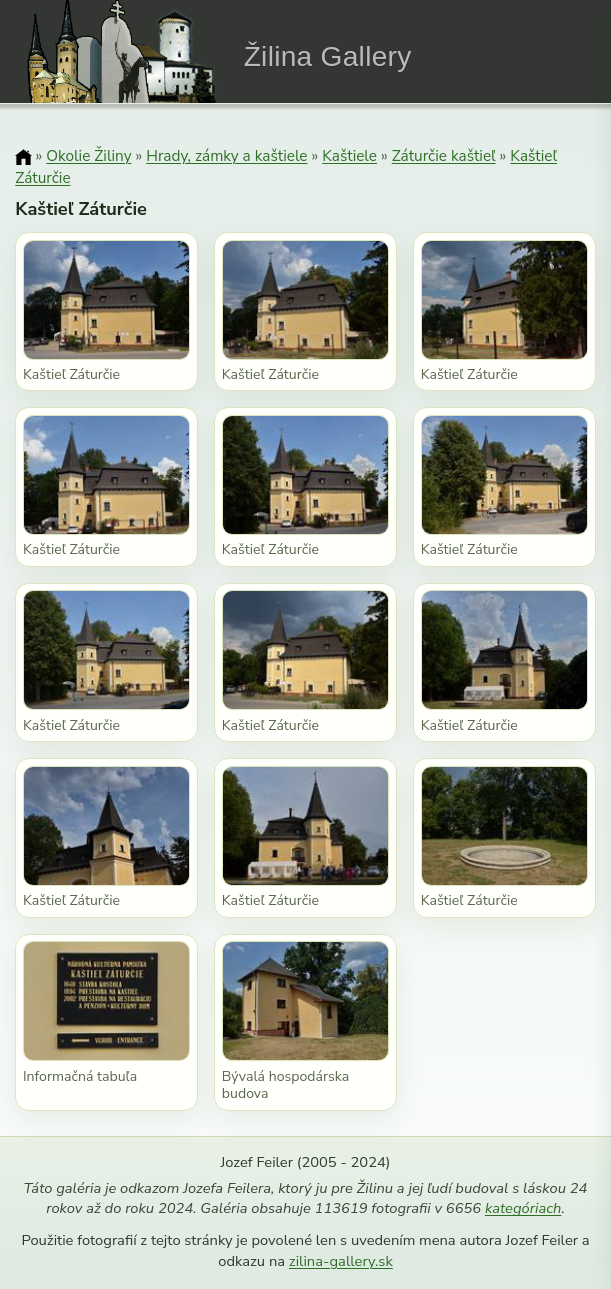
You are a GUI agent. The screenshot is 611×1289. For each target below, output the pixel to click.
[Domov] (23, 157)
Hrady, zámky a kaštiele (226, 155)
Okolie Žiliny (88, 155)
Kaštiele (349, 155)
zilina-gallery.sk (341, 1261)
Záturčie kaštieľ (444, 155)
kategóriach (523, 1208)
